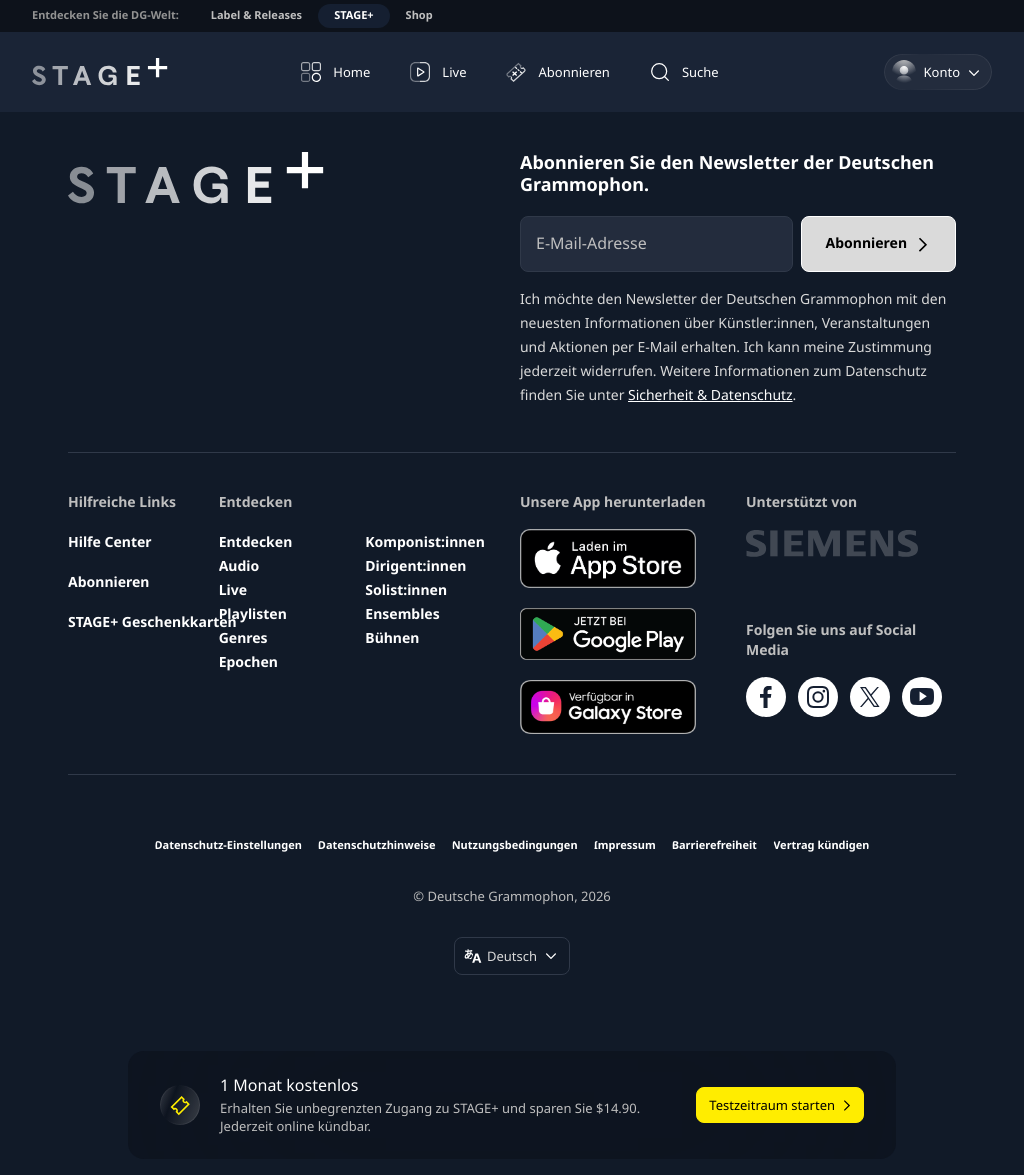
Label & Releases (256, 15)
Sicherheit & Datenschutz (710, 395)
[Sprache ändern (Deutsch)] (512, 956)
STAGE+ (353, 15)
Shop (419, 15)
